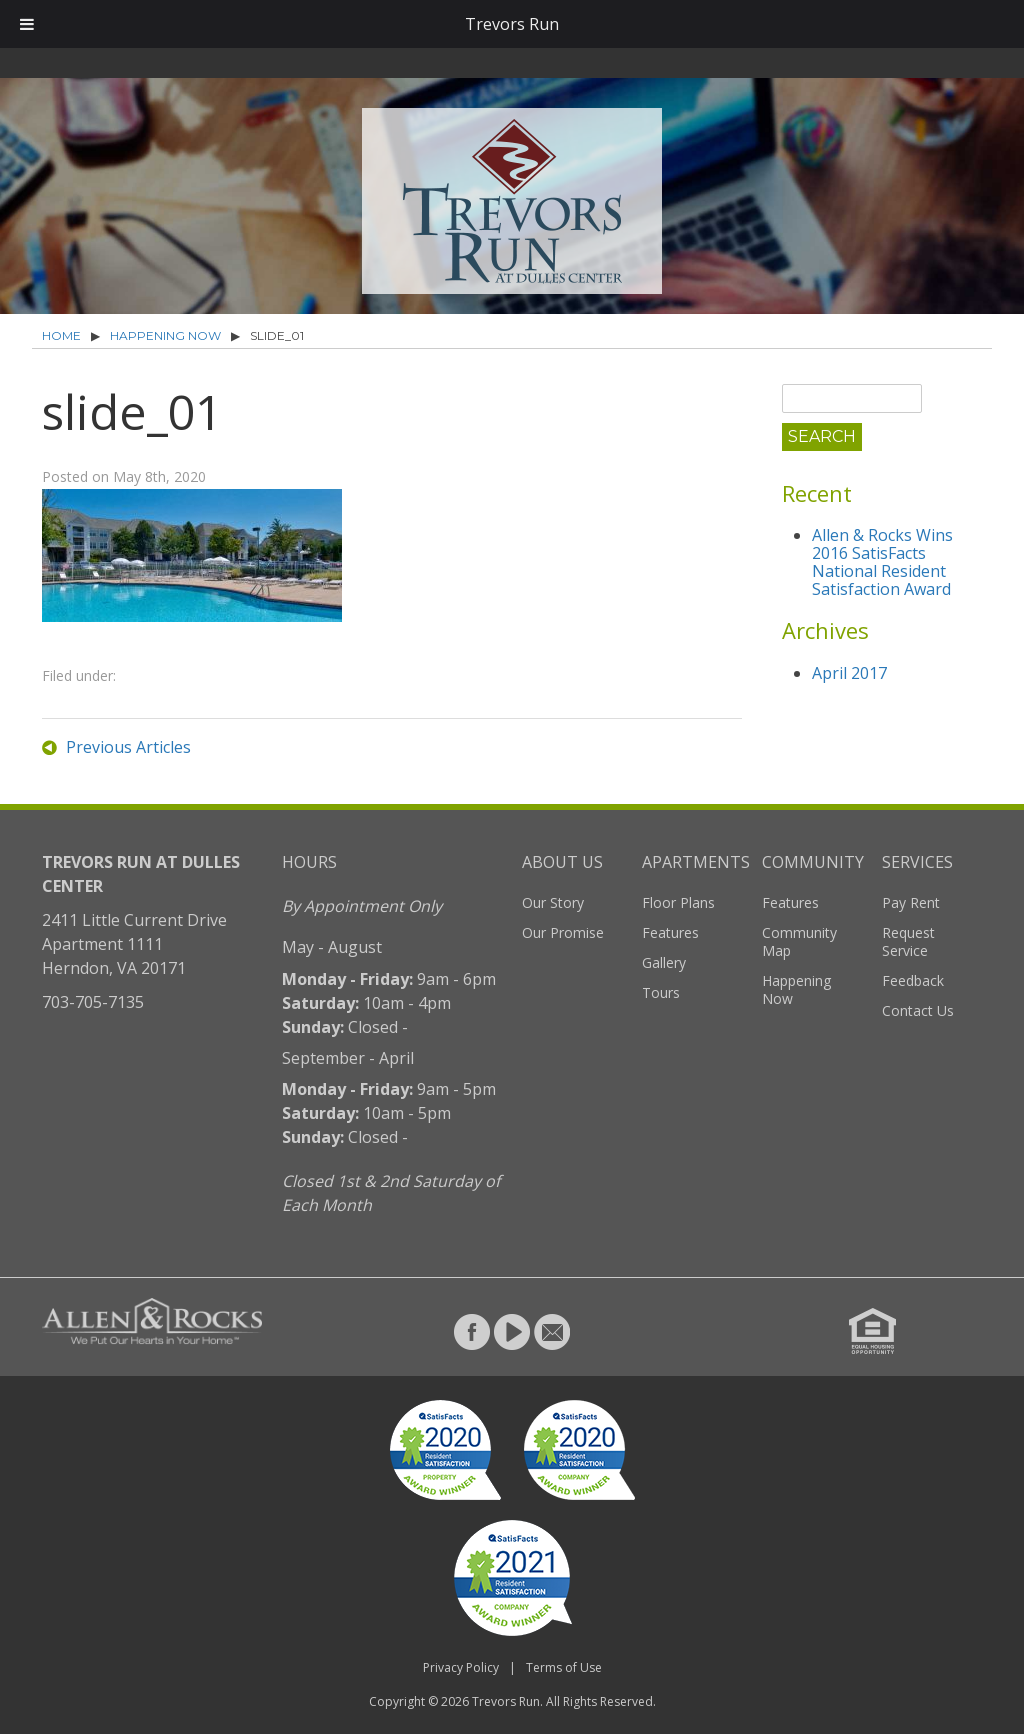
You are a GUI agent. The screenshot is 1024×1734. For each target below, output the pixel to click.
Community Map (799, 941)
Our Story (553, 902)
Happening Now (165, 335)
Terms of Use (564, 1667)
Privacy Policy (461, 1667)
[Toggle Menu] (27, 24)
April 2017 (849, 673)
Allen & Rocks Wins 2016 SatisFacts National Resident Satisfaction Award (882, 562)
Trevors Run (506, 1701)
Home (61, 335)
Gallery (664, 962)
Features (670, 932)
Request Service (908, 941)
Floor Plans (678, 902)
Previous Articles (128, 747)
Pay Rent (911, 902)
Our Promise (563, 932)
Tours (661, 992)
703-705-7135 (93, 1002)
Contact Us (918, 1010)
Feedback (913, 980)
